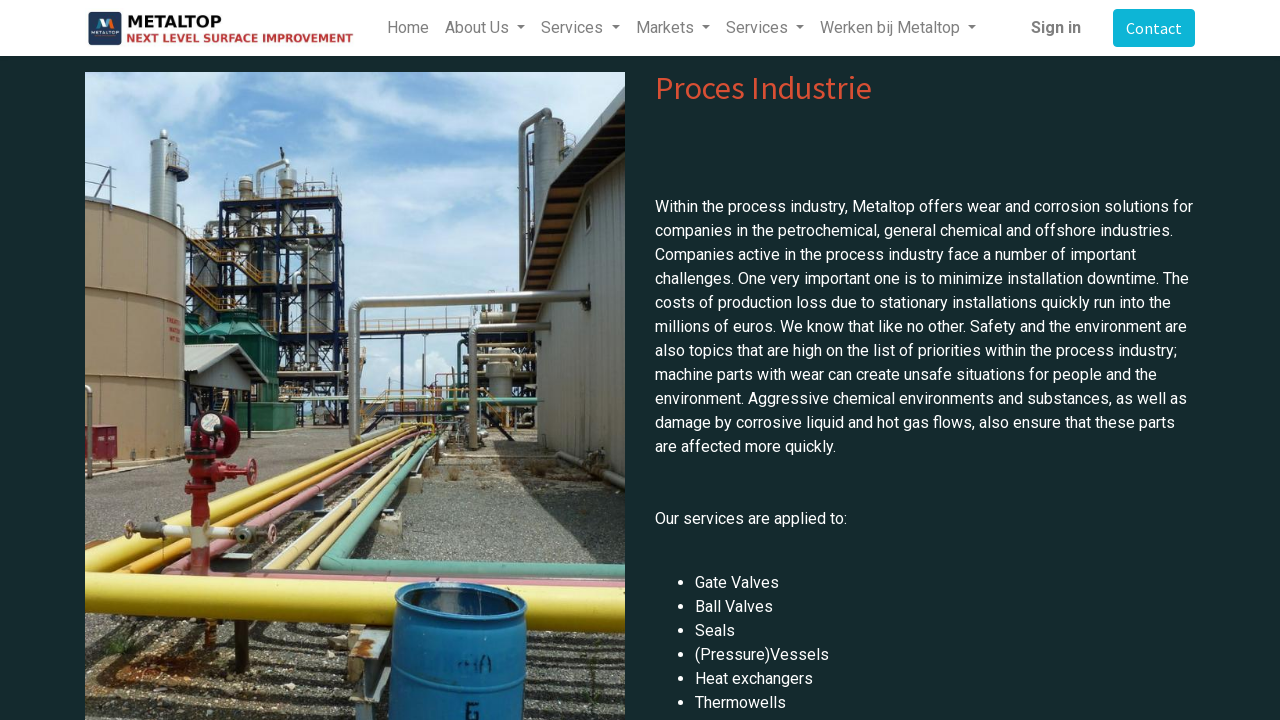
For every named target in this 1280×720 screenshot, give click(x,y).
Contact (1154, 28)
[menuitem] (408, 28)
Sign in (1056, 27)
